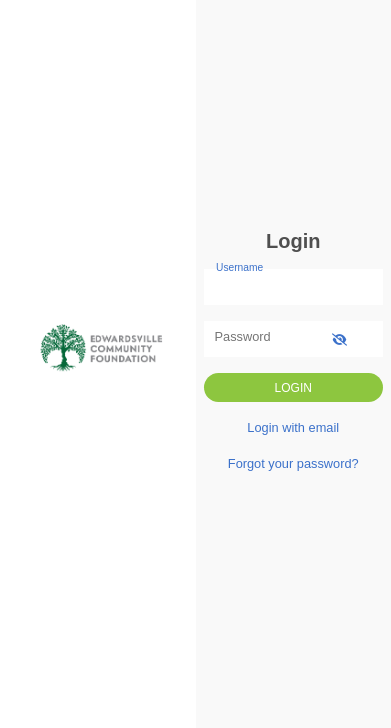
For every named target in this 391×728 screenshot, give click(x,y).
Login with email (293, 427)
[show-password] (339, 338)
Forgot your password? (293, 463)
